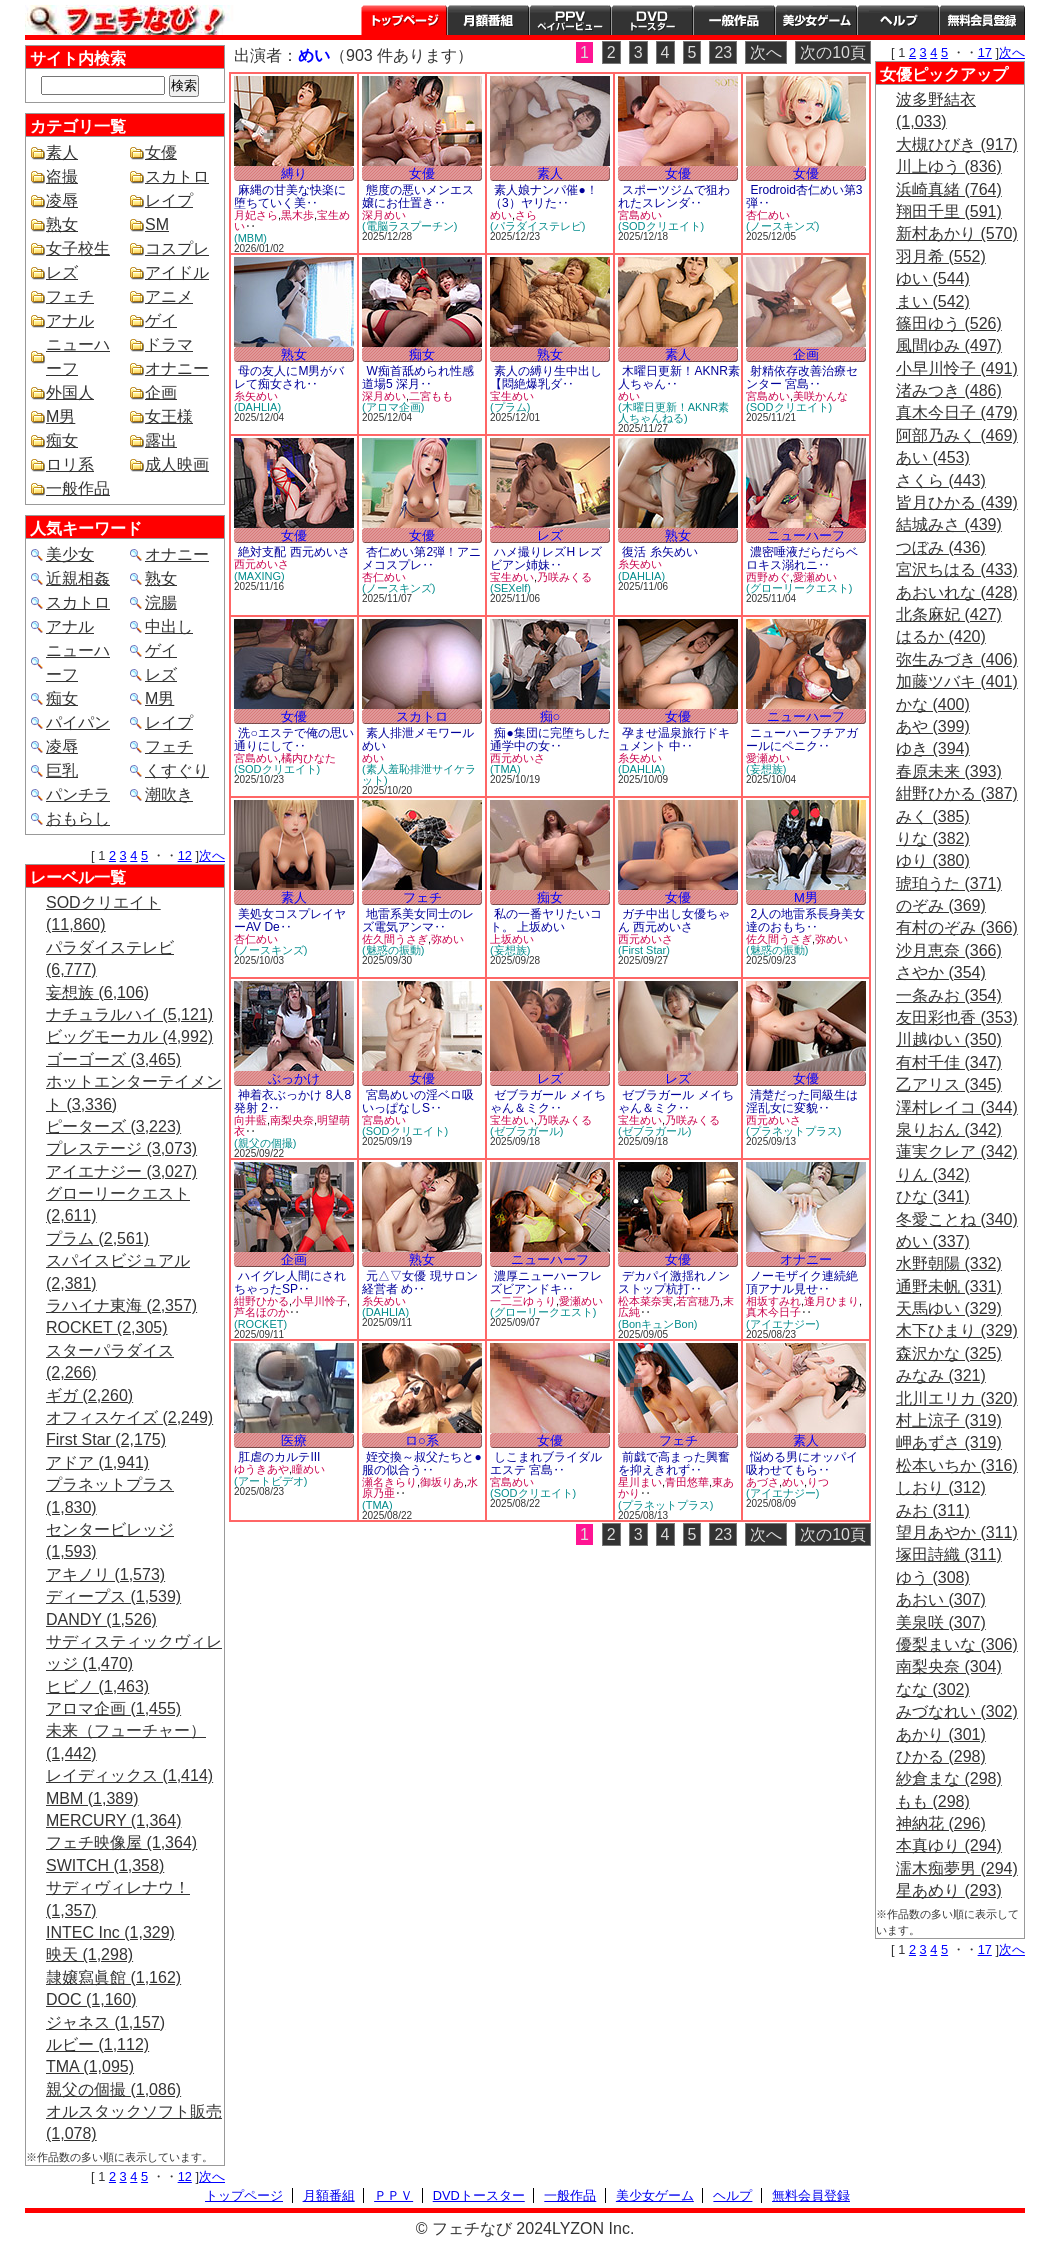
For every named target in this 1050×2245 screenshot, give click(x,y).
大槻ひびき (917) (957, 144)
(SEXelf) (510, 588)
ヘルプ (898, 20)
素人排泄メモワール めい (418, 739)
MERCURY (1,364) (113, 1820)
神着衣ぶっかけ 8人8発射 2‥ (292, 1101)
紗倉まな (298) (949, 1778)
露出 (161, 440)
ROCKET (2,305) (107, 1327)
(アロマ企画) (393, 407)
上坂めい (512, 939)
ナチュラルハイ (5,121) (129, 1014)
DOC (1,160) (91, 1999)
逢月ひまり (831, 1301)
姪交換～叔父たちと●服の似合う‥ (422, 1463)
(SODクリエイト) (661, 226)
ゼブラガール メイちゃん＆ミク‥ (548, 1101)
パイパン (78, 722)
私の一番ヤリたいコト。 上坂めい (546, 920)
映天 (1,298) (89, 1954)
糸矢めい (256, 396)
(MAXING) (259, 576)
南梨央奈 (292, 1120)
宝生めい (512, 396)
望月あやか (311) (957, 1532)
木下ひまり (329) (957, 1330)
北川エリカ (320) (957, 1398)
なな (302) (933, 1689)
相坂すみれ (773, 1301)
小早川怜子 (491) (957, 368)
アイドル (177, 272)
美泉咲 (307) (941, 1622)
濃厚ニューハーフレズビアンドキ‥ (546, 1282)
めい (501, 215)
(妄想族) (766, 769)
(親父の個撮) (265, 1143)
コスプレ (177, 248)
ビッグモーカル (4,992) (129, 1036)
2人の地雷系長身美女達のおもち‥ (805, 920)
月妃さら (256, 215)
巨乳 (62, 770)
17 (985, 52)
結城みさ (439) (949, 524)
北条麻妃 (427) (949, 614)
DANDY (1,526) (101, 1619)
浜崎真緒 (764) (949, 189)
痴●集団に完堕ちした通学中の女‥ (550, 739)
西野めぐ (768, 577)
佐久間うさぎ (395, 939)
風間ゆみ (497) (949, 345)
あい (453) (933, 457)
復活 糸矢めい (659, 552)
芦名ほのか (261, 1312)
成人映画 (177, 464)
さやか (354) (941, 972)
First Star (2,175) (106, 1439)
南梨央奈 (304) (949, 1666)
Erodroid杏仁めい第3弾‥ (804, 196)
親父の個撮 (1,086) (113, 2089)
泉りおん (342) (949, 1129)
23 (723, 52)
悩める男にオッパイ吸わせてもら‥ (802, 1463)
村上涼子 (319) (949, 1420)
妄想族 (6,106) (97, 992)
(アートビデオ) (270, 1481)
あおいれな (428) (957, 592)
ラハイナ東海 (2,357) (121, 1305)
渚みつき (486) (949, 390)
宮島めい (640, 215)
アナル (70, 320)
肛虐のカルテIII (279, 1457)
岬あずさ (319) (949, 1442)
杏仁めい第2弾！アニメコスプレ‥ (421, 558)
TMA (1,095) (90, 2066)
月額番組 (488, 20)
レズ (62, 272)
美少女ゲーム (816, 20)
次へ (212, 855)
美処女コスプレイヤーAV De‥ (290, 920)
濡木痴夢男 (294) (957, 1868)
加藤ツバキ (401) (957, 681)
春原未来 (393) (949, 771)
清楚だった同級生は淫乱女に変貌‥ (802, 1101)
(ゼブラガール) (526, 1131)
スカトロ (177, 176)
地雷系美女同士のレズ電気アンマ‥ (418, 920)
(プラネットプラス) (793, 1131)
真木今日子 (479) (957, 412)
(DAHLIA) (257, 407)
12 (185, 855)
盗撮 (62, 176)
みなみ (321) (941, 1375)
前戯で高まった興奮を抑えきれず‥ (674, 1463)
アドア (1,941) (97, 1462)
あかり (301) (941, 1734)
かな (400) (933, 704)
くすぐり (177, 770)
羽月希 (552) (941, 256)
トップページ (404, 20)
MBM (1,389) (92, 1798)
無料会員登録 (811, 2195)
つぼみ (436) (941, 547)
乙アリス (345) (949, 1084)
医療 (294, 1440)
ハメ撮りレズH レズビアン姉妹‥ (546, 558)
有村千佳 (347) (949, 1062)
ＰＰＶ (393, 2195)
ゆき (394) (933, 748)
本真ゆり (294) (949, 1845)
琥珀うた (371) (949, 883)
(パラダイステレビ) (537, 226)
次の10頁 (833, 52)
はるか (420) (941, 636)
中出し (169, 626)
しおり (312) (941, 1487)
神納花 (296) (941, 1823)
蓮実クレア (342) (957, 1151)
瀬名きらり (389, 1482)
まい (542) (933, 301)
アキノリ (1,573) (105, 1574)
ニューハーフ (806, 535)
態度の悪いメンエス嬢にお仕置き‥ (418, 196)
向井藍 (250, 1120)
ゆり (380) (933, 860)
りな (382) (933, 838)
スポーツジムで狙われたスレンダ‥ (674, 196)
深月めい (384, 215)
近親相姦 (78, 578)
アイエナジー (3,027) (121, 1171)
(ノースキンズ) (782, 226)
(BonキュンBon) (657, 1324)
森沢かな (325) (949, 1353)
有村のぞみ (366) (957, 927)
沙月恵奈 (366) (949, 950)
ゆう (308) (933, 1577)
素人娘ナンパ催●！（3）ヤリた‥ (544, 196)
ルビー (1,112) (97, 2044)
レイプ (169, 200)
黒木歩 (297, 215)
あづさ (762, 1482)
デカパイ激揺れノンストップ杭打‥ (674, 1282)
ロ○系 (422, 1440)
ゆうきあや (261, 1469)
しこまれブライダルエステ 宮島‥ (546, 1463)
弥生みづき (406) (957, 659)
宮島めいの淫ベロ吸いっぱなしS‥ (418, 1101)
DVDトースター (652, 20)
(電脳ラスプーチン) (409, 226)
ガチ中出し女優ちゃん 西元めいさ (674, 920)
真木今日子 (773, 1312)
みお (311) (933, 1510)
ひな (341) (933, 1196)
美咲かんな (820, 396)
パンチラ (78, 794)
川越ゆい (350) (949, 1039)
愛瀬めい (815, 577)
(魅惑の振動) (393, 950)
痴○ (550, 716)
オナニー (177, 368)
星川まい (640, 1482)
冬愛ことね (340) (957, 1219)
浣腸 (161, 602)
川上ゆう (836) (949, 166)
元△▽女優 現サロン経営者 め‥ (420, 1282)
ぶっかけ (294, 1078)
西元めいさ (261, 564)
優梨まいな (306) (957, 1644)
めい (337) (933, 1241)
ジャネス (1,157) (105, 2022)
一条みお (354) (949, 995)
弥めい (447, 939)
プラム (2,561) (97, 1238)
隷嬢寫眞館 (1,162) (113, 1977)
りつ (818, 1482)
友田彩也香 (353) (957, 1017)
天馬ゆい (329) (949, 1308)
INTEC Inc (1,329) (110, 1932)
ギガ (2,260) (89, 1395)
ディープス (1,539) (113, 1596)
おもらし (78, 818)
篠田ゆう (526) (949, 323)
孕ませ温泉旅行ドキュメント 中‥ (674, 739)
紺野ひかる (261, 1301)
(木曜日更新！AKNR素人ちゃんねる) (673, 412)
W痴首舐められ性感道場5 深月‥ (418, 377)
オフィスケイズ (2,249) (129, 1417)
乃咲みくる (564, 577)
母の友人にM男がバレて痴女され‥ (289, 377)
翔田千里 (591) (949, 211)
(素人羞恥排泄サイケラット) (419, 774)
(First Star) (644, 950)
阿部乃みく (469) (957, 435)
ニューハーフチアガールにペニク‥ (802, 739)
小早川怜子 (319, 1301)
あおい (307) (941, 1599)
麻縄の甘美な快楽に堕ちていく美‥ (290, 196)
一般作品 (734, 20)
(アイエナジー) (782, 1324)
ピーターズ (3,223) (113, 1126)
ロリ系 (70, 464)
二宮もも (431, 396)
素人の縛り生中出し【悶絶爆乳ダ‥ (546, 377)
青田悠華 (687, 1482)
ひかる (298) (941, 1756)
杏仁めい (768, 215)
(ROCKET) (260, 1324)
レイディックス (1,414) (129, 1775)
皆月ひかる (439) (957, 502)
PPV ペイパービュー (570, 20)
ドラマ (169, 344)
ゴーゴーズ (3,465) (113, 1059)
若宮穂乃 (698, 1301)
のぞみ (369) (941, 905)
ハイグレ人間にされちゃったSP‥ (290, 1282)
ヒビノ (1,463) (97, 1686)
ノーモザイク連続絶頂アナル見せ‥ (802, 1282)
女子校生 (78, 248)
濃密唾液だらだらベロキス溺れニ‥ (802, 558)
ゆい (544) (933, 278)
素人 (62, 152)
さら (526, 215)
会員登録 (982, 20)
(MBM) (250, 238)
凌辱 (62, 200)
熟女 (62, 224)
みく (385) (933, 816)
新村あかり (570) (957, 233)
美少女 (70, 554)
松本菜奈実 (645, 1301)
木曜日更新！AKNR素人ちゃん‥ (679, 377)
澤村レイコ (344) (957, 1107)
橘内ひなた (308, 758)
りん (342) (933, 1174)
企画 (161, 392)
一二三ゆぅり (523, 1301)
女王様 (169, 416)
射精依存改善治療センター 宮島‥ (802, 377)
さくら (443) (941, 480)
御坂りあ (442, 1482)
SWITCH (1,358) (105, 1865)
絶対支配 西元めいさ (293, 552)
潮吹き (169, 794)
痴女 (62, 440)
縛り (294, 173)
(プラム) (510, 407)
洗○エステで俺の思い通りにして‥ (294, 739)
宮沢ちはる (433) (957, 569)
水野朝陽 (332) (949, 1263)
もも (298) (933, 1801)
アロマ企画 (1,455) (113, 1708)
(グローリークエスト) (799, 588)
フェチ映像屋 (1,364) (121, 1842)
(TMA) (505, 769)
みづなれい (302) (957, 1711)
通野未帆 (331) (949, 1286)
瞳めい (308, 1469)
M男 (60, 416)
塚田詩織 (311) (949, 1554)
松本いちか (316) (957, 1465)
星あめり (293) (949, 1890)
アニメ (169, 296)
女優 (161, 152)
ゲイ (161, 320)
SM (157, 224)
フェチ (70, 296)
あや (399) (933, 726)
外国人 (70, 392)
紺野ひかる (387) (957, 793)
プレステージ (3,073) (121, 1148)
